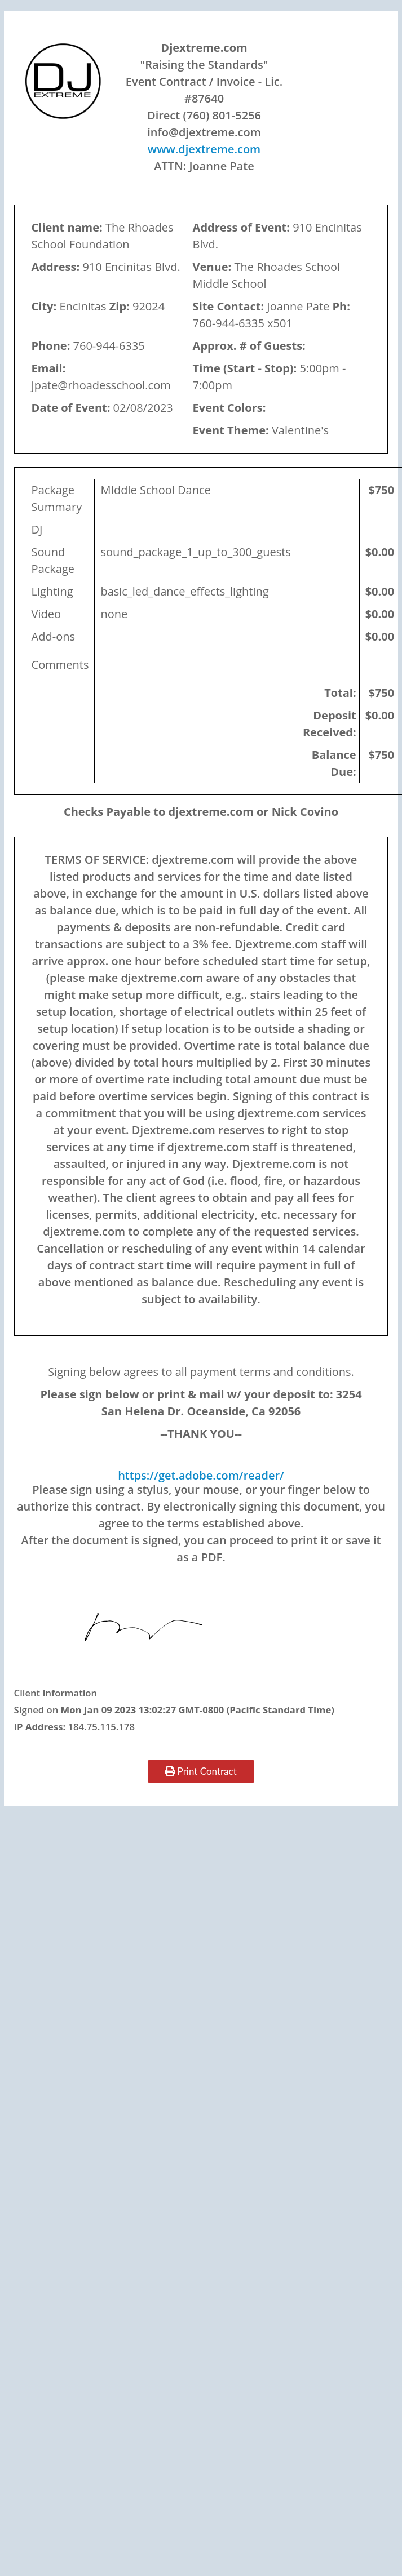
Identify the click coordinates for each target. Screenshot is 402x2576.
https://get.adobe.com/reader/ (201, 1475)
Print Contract (200, 1771)
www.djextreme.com (204, 149)
